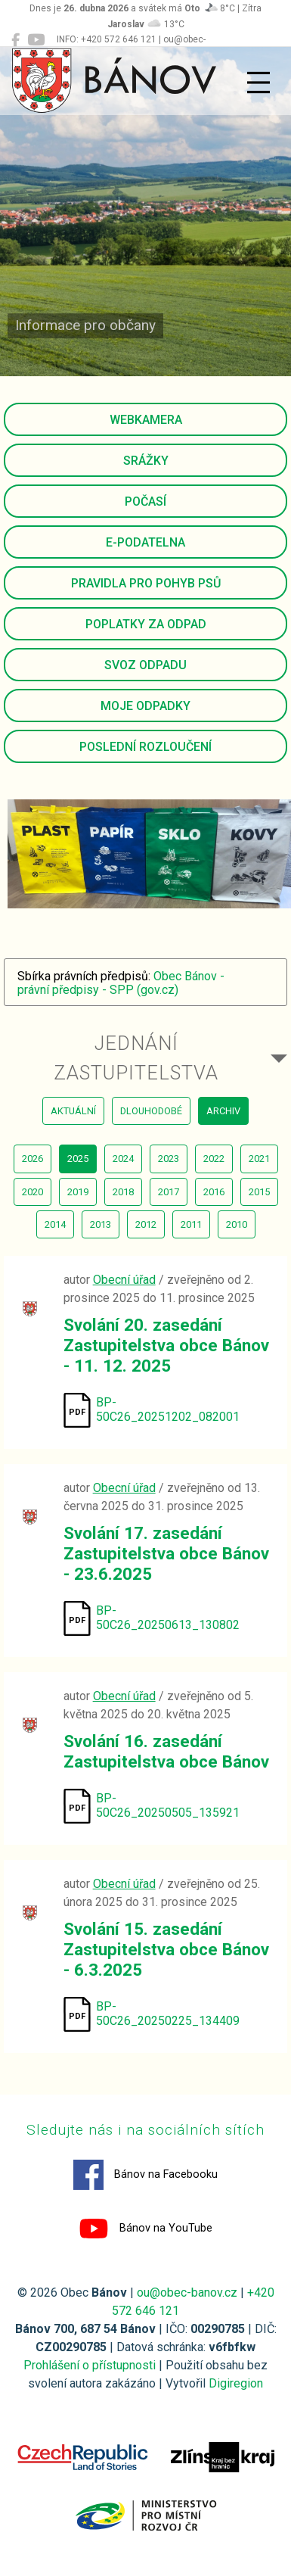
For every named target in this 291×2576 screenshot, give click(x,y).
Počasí (145, 501)
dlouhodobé (151, 1111)
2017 (168, 1192)
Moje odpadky (145, 706)
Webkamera (146, 420)
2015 (259, 1192)
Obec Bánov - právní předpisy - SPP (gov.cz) (120, 983)
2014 (55, 1224)
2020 (32, 1192)
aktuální (73, 1111)
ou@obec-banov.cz (187, 2292)
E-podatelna (145, 542)
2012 (145, 1224)
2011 (191, 1224)
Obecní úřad (124, 1279)
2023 (168, 1158)
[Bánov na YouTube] (36, 40)
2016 (213, 1192)
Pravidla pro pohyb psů (146, 583)
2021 (259, 1158)
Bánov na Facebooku (145, 2175)
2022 (213, 1158)
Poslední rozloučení (145, 747)
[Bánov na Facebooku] (15, 40)
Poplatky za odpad (145, 624)
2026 (32, 1158)
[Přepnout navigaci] (258, 82)
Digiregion (236, 2383)
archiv (223, 1111)
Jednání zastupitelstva (136, 1057)
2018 (123, 1192)
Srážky (146, 460)
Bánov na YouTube (145, 2228)
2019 (77, 1192)
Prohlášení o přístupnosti (89, 2365)
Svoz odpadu (145, 665)
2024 (123, 1158)
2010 (236, 1224)
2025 (77, 1158)
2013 (100, 1224)
